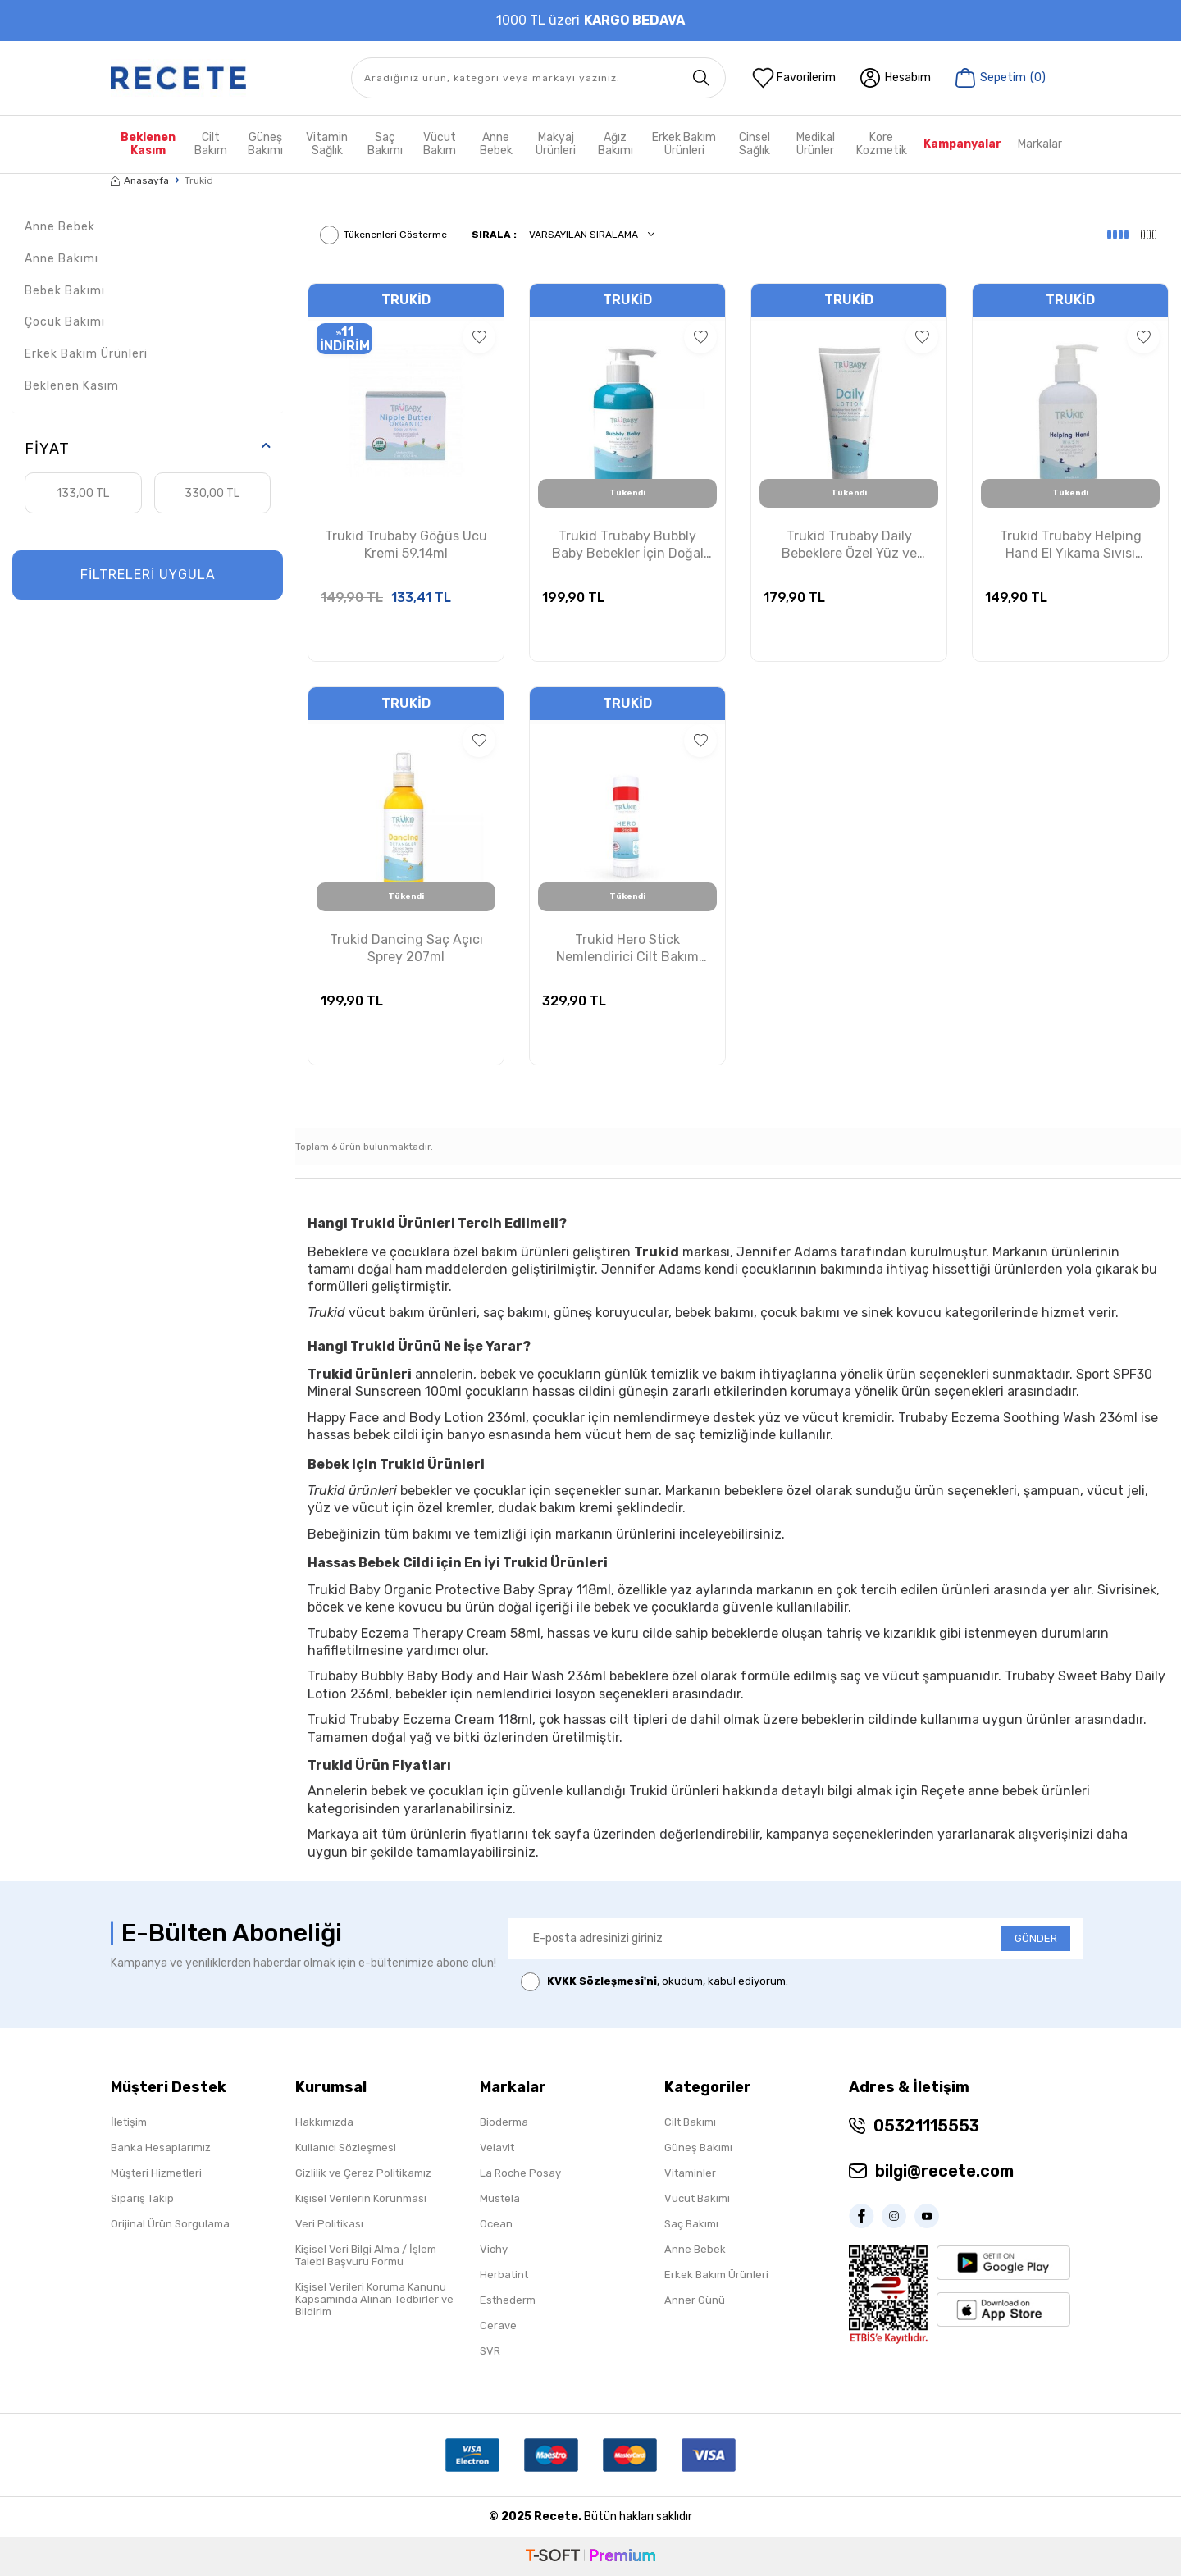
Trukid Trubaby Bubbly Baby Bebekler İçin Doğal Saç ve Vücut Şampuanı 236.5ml (628, 545)
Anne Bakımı (61, 259)
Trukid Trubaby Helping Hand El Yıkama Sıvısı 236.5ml (1071, 545)
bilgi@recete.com (944, 2171)
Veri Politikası (329, 2224)
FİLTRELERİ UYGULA (148, 574)
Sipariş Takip (142, 2198)
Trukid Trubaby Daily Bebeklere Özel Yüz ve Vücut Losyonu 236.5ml (849, 545)
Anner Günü (694, 2300)
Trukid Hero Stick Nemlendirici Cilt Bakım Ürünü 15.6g (627, 949)
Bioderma (504, 2122)
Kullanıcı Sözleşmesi (345, 2147)
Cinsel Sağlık (754, 143)
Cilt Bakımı (690, 2122)
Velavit (497, 2147)
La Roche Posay (520, 2173)
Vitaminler (690, 2173)
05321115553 (926, 2126)
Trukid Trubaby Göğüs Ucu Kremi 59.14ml (406, 544)
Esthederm (508, 2300)
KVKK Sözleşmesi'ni (602, 1981)
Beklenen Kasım (148, 143)
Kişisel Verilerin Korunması (360, 2198)
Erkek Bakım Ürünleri (684, 143)
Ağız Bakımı (615, 143)
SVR (490, 2351)
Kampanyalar (962, 144)
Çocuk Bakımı (65, 322)
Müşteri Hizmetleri (156, 2173)
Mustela (500, 2198)
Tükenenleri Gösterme (383, 235)
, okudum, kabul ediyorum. (654, 1981)
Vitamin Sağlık (327, 143)
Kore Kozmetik (881, 143)
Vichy (494, 2249)
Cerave (498, 2325)
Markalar (1040, 144)
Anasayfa (140, 180)
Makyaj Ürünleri (556, 143)
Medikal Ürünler (815, 143)
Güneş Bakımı (265, 143)
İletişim (129, 2122)
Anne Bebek (496, 143)
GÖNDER (1036, 1938)
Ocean (496, 2224)
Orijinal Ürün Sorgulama (170, 2224)
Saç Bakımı (385, 143)
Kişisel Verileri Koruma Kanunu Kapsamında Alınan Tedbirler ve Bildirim (374, 2299)
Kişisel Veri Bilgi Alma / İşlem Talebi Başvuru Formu (365, 2255)
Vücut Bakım (439, 143)
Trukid (406, 300)
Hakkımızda (324, 2122)
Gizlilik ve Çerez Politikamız (363, 2173)
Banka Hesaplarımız (161, 2147)
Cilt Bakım (210, 143)
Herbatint (504, 2274)
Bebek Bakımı (65, 291)
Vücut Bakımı (697, 2198)
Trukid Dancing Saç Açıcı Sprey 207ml (406, 948)
